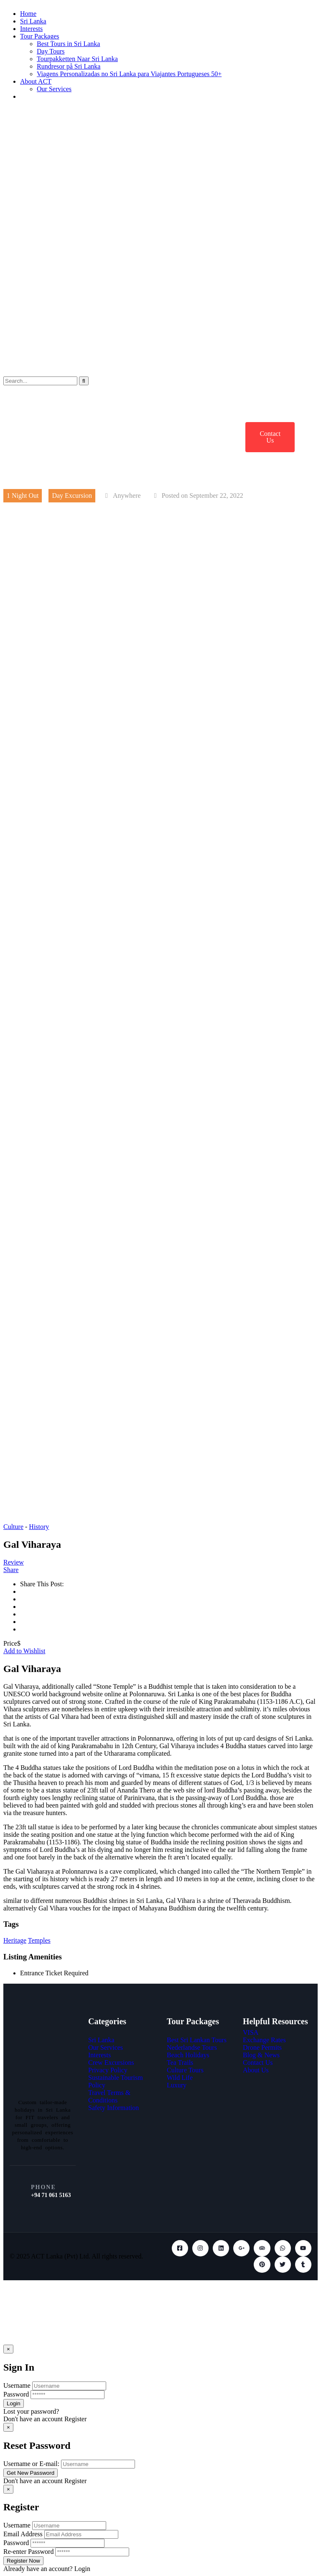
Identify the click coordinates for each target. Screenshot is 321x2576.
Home (28, 13)
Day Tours (51, 51)
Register (75, 2418)
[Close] (8, 2349)
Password (16, 2394)
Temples (39, 1940)
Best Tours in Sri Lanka (68, 43)
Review (13, 1562)
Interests (31, 28)
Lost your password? (31, 2411)
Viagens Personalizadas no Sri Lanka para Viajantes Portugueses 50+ (129, 73)
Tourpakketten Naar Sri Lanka (77, 58)
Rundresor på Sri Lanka (68, 66)
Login (82, 2568)
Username (17, 2385)
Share (10, 1569)
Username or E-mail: (31, 2463)
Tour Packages (39, 36)
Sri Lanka (33, 21)
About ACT (35, 81)
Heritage (14, 1940)
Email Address (23, 2534)
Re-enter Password (28, 2551)
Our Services (54, 88)
